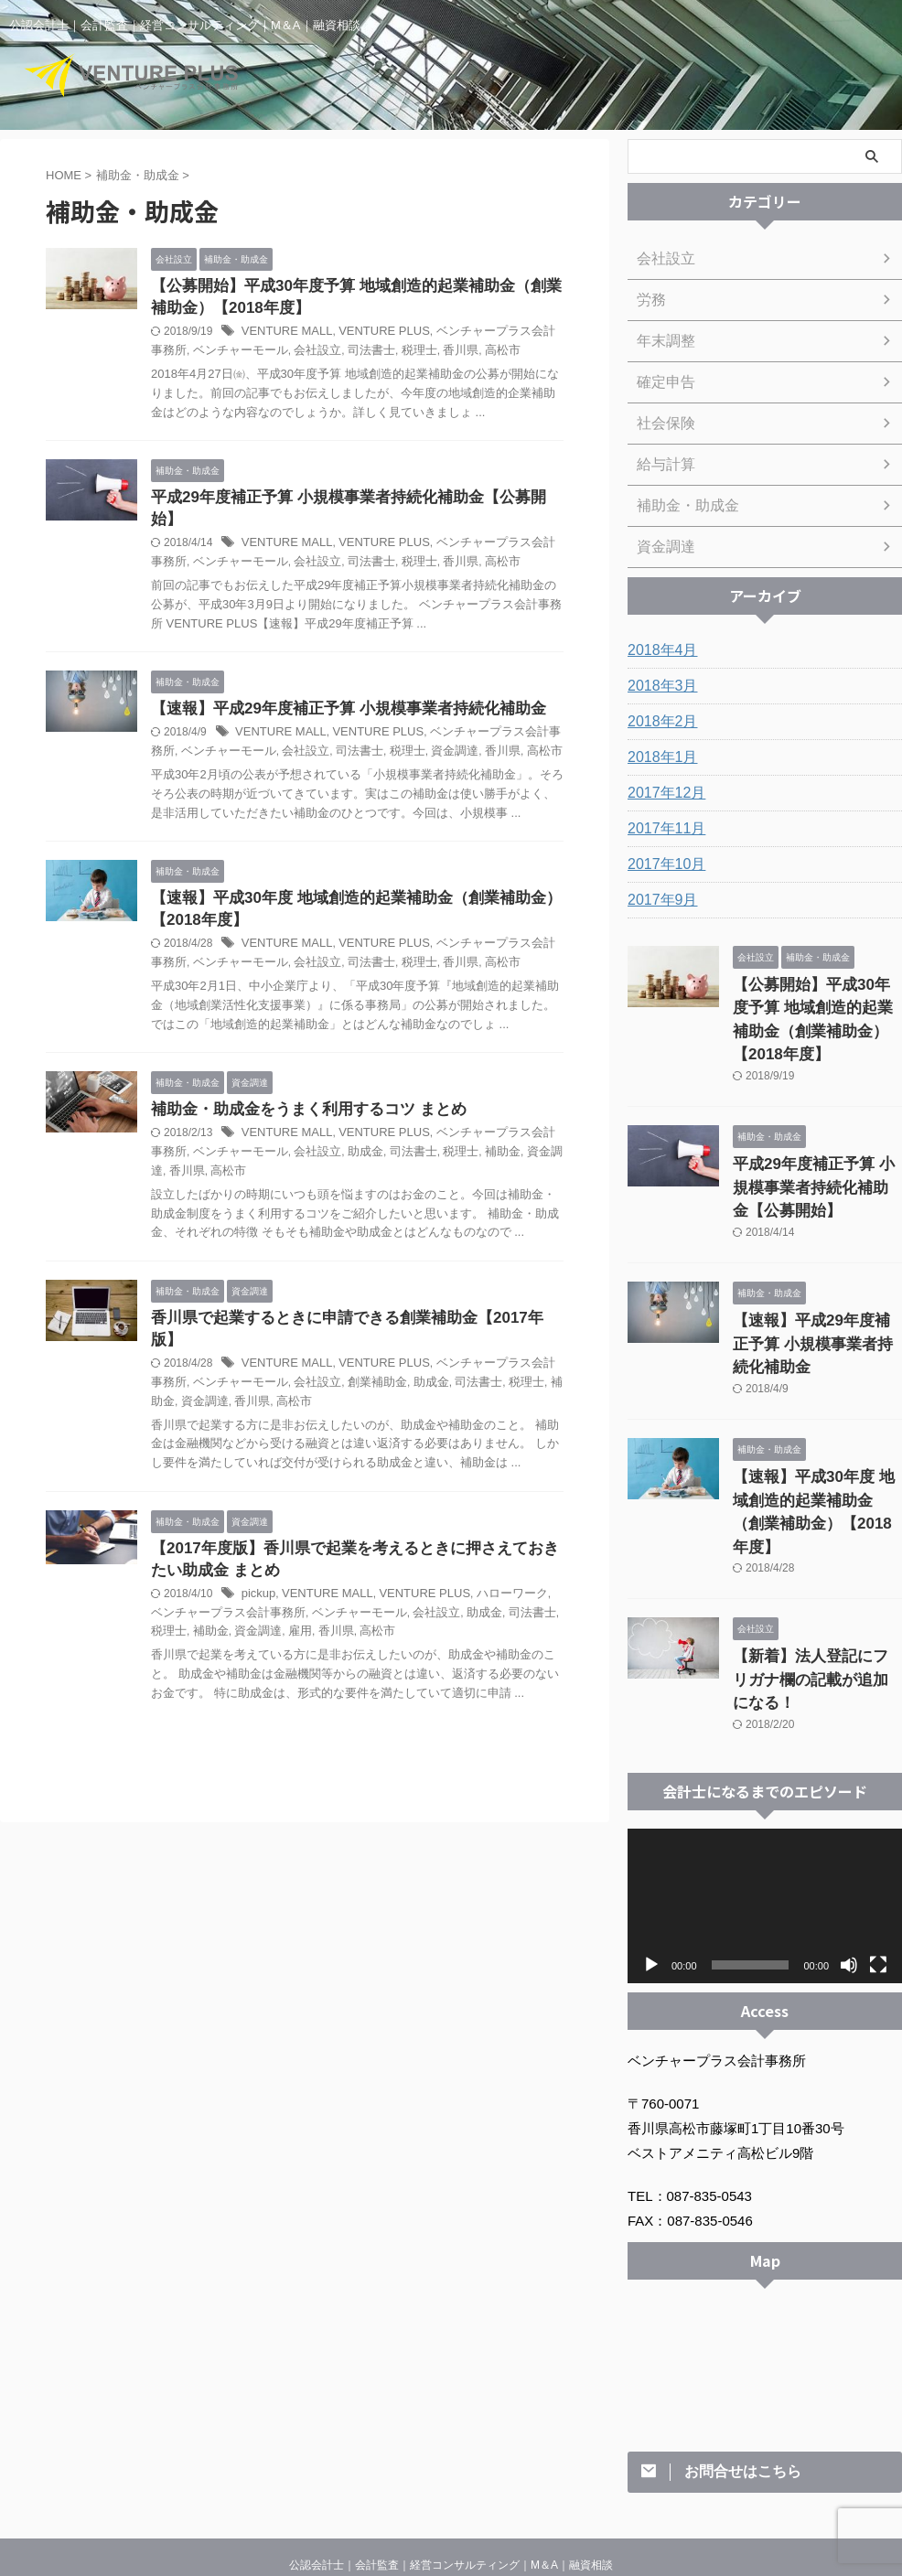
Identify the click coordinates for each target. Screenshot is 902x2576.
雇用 (240, 1600)
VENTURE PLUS (373, 334)
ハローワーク (493, 1562)
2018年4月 (658, 650)
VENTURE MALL (284, 334)
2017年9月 (658, 900)
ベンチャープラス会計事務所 (486, 716)
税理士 (378, 354)
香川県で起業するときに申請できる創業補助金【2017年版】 (350, 1306)
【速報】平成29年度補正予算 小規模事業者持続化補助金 (336, 692)
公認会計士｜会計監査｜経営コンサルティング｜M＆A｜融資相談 (451, 2436)
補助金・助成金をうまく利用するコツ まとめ (299, 1096)
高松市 (456, 354)
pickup (258, 1562)
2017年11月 (662, 828)
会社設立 (284, 354)
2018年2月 (658, 721)
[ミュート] (849, 1836)
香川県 (417, 354)
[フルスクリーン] (878, 1836)
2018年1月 (658, 757)
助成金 (328, 1138)
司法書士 (334, 354)
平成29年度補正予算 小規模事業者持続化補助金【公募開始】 (351, 502)
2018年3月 (658, 686)
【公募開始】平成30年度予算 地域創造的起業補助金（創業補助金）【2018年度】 (817, 1004)
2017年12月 (662, 793)
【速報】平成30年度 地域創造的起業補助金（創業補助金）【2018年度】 (812, 1427)
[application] (765, 1777)
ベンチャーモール (212, 354)
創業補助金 (339, 1348)
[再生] (651, 1836)
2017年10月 (662, 864)
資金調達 (406, 734)
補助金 (456, 1138)
